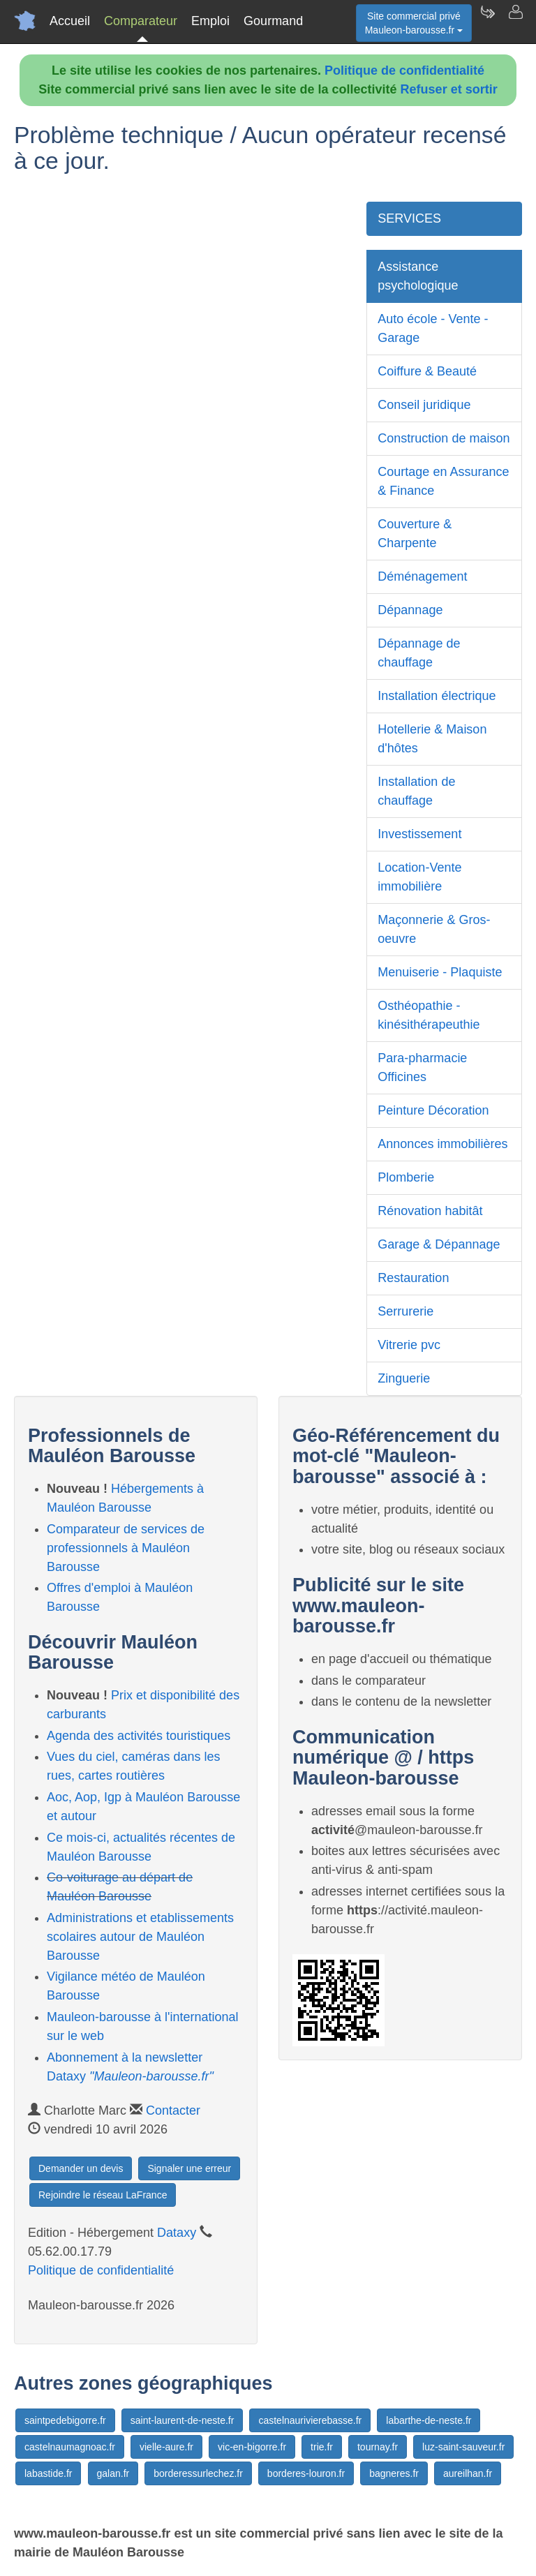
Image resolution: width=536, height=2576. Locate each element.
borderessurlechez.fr (198, 2473)
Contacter (173, 2110)
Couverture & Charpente (415, 533)
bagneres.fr (394, 2473)
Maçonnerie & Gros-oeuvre (434, 929)
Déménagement (422, 576)
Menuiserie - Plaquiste (440, 972)
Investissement (419, 834)
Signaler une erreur (189, 2168)
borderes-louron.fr (306, 2473)
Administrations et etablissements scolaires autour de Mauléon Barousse (140, 1937)
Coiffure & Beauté (427, 371)
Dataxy (176, 2233)
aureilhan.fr (467, 2473)
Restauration (413, 1278)
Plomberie (406, 1177)
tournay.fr (377, 2446)
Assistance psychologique (418, 276)
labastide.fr (48, 2473)
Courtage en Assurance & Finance (443, 481)
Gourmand (273, 21)
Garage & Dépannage (439, 1244)
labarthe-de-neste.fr (428, 2420)
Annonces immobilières (442, 1144)
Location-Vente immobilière (419, 877)
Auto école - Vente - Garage (433, 328)
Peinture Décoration (433, 1110)
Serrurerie (405, 1311)
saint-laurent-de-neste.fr (182, 2420)
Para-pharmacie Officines (422, 1067)
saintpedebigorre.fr (65, 2420)
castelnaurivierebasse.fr (310, 2420)
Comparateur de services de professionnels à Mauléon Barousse (125, 1548)
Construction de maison (443, 438)
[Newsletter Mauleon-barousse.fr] (487, 21)
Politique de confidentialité (404, 70)
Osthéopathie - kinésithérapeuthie (428, 1015)
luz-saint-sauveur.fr (463, 2446)
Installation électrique (437, 696)
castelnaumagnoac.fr (69, 2446)
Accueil (70, 21)
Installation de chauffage (416, 791)
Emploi (210, 21)
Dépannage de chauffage (419, 652)
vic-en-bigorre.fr (252, 2446)
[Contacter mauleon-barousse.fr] (515, 21)
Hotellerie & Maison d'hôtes (432, 738)
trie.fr (322, 2446)
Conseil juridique (424, 405)
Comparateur (140, 21)
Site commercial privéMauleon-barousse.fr (414, 23)
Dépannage (410, 610)
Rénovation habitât (430, 1211)
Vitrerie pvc (409, 1345)
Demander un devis (80, 2168)
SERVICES (409, 218)
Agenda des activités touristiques (138, 1736)
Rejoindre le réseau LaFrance (102, 2195)
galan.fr (113, 2473)
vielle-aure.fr (166, 2446)
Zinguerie (404, 1378)
